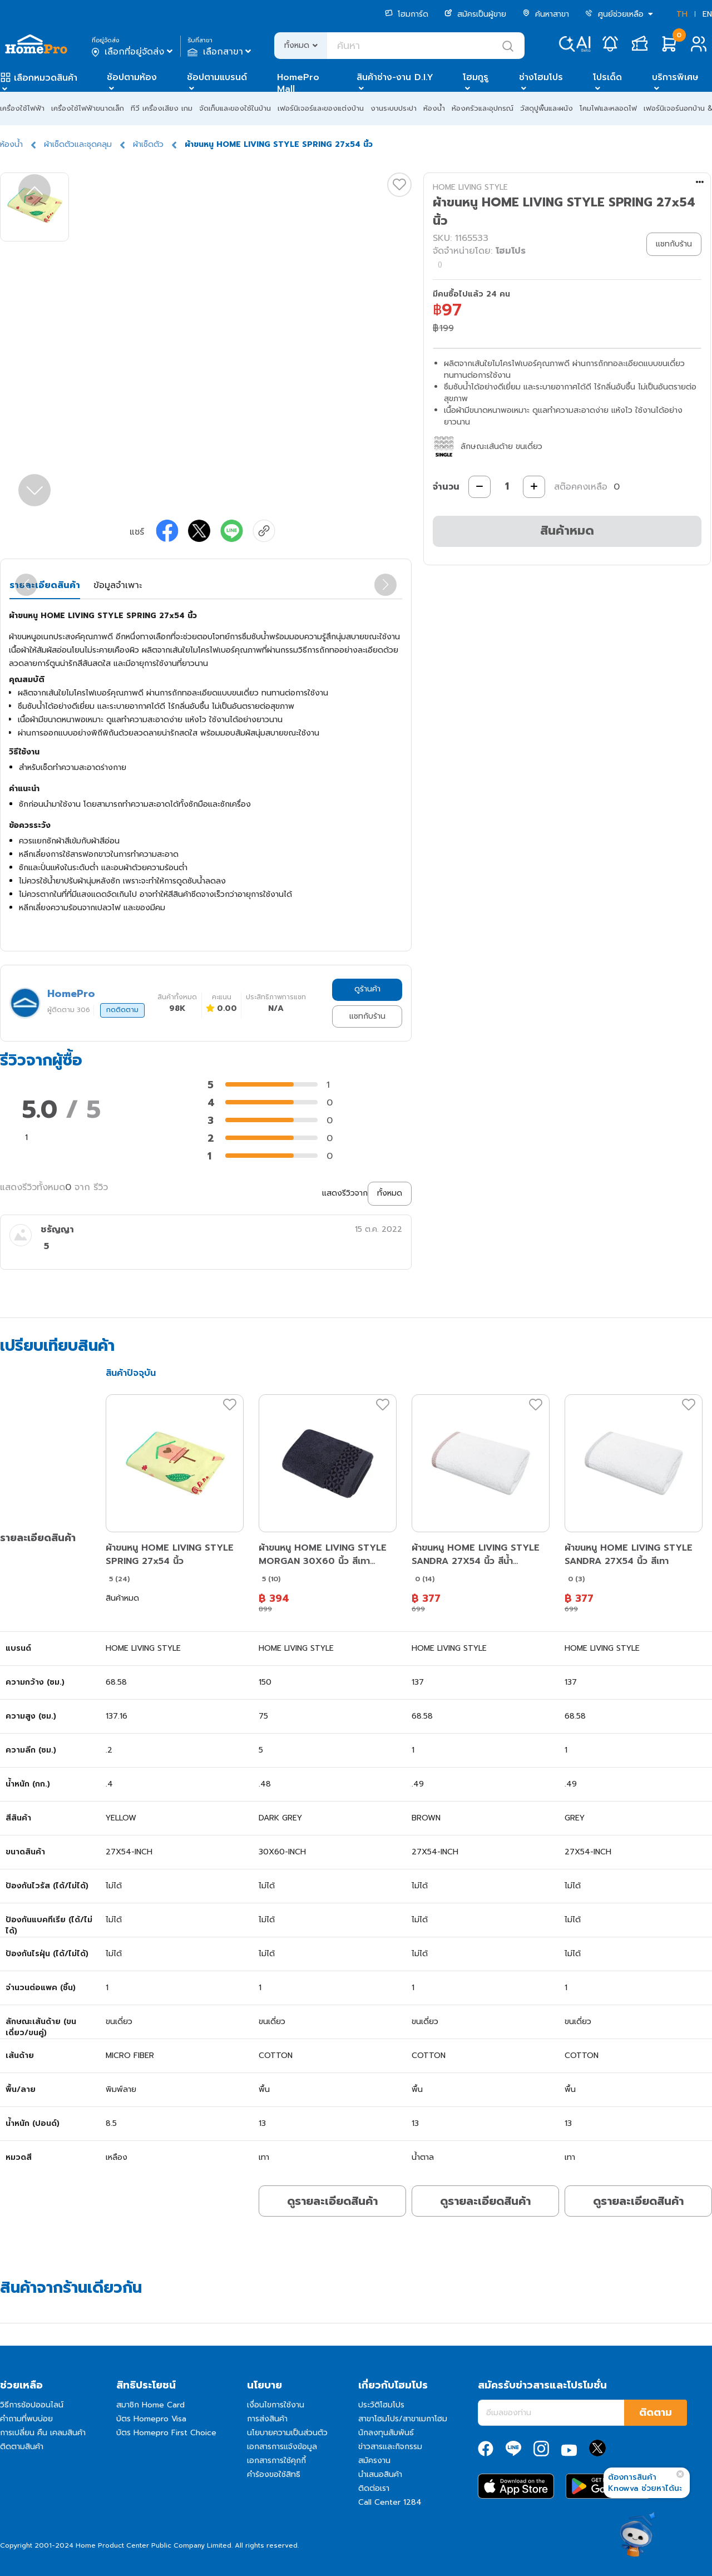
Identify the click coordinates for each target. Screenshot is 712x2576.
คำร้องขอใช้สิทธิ (273, 2474)
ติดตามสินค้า (21, 2446)
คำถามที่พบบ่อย (26, 2419)
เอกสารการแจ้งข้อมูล (282, 2446)
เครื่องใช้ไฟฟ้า (22, 108)
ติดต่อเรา (373, 2488)
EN (707, 14)
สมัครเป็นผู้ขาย (475, 14)
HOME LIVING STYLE (470, 187)
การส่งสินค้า (267, 2419)
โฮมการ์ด (406, 14)
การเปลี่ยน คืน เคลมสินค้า (43, 2433)
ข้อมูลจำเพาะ (117, 585)
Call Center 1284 (390, 2502)
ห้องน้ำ (434, 108)
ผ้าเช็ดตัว (148, 144)
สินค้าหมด (567, 530)
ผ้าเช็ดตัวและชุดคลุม (78, 144)
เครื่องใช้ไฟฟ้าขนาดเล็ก (87, 108)
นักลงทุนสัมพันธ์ (386, 2433)
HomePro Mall (298, 83)
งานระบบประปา (393, 108)
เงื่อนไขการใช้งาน (275, 2405)
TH (682, 14)
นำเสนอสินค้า (380, 2474)
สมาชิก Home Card (150, 2405)
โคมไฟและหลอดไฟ (608, 108)
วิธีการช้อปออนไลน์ (31, 2405)
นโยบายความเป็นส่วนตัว (287, 2433)
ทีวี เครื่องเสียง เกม (161, 108)
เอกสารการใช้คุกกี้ (276, 2460)
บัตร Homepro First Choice (166, 2433)
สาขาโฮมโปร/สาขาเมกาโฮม (402, 2419)
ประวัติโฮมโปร (381, 2405)
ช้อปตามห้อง (132, 77)
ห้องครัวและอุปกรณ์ (482, 108)
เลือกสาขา (220, 51)
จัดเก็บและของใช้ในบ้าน (235, 108)
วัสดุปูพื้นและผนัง (546, 108)
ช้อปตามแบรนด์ (217, 77)
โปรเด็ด (607, 77)
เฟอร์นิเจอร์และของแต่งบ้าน (321, 108)
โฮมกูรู (475, 77)
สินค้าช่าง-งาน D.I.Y (395, 77)
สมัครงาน (374, 2460)
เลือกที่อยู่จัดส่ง (133, 51)
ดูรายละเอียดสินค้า (332, 2201)
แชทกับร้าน (367, 1016)
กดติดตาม (122, 1010)
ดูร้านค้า (367, 989)
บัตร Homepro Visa (151, 2419)
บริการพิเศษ (675, 77)
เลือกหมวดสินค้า (45, 78)
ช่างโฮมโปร (541, 77)
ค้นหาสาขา (545, 14)
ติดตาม (655, 2412)
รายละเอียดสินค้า (44, 585)
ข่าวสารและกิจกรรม (390, 2446)
